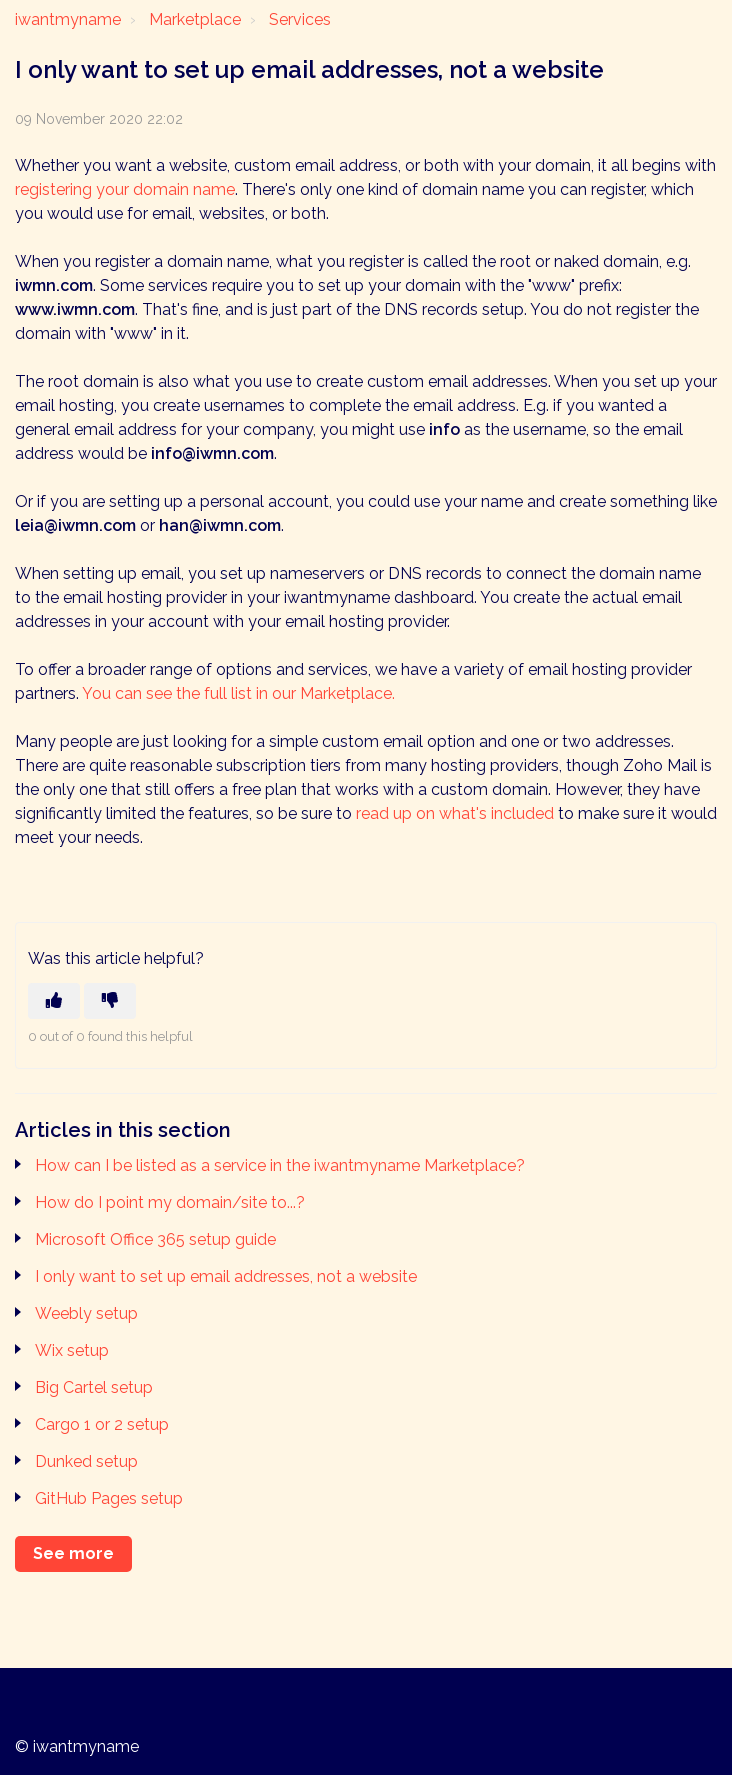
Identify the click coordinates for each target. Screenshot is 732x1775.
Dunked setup (86, 1461)
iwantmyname (68, 19)
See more (73, 1553)
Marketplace (195, 19)
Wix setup (72, 1350)
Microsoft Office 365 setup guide (155, 1239)
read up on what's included (455, 813)
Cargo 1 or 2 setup (102, 1424)
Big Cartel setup (94, 1387)
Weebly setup (86, 1313)
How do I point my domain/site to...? (170, 1202)
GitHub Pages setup (109, 1498)
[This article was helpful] (54, 1001)
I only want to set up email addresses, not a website (226, 1276)
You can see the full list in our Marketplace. (238, 693)
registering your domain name (125, 189)
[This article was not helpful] (110, 1001)
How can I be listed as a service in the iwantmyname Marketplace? (280, 1165)
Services (300, 19)
